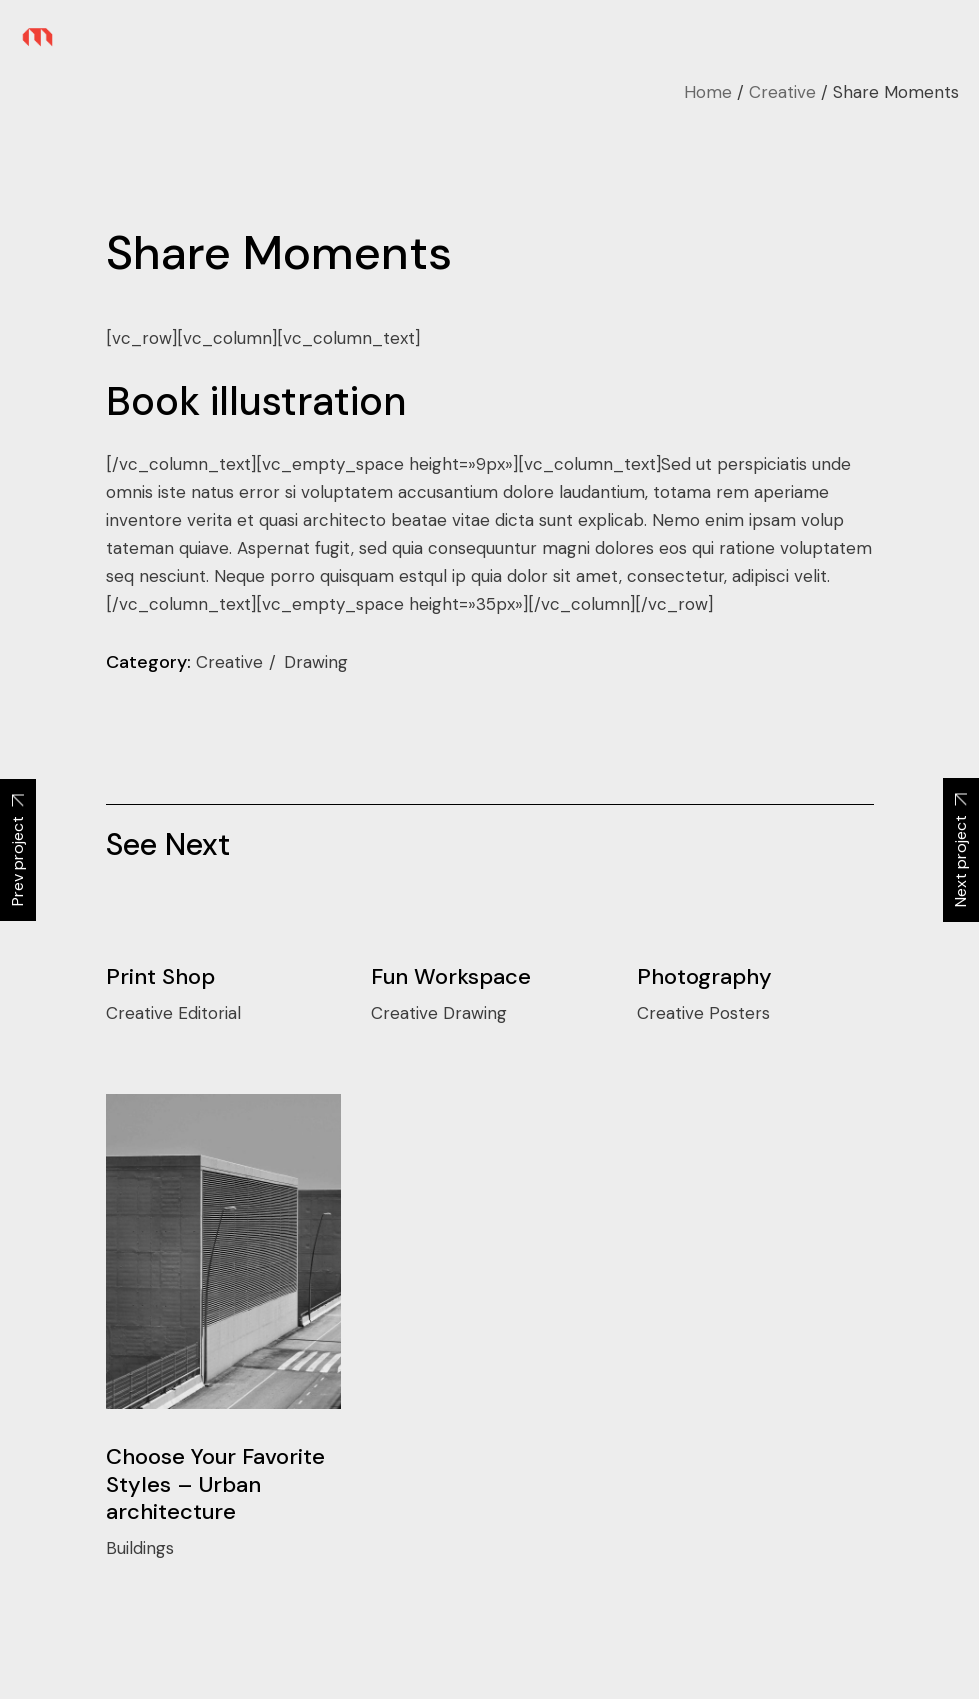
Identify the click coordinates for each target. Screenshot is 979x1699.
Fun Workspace (451, 976)
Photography (704, 976)
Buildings (140, 1548)
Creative (232, 662)
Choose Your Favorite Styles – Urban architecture (215, 1484)
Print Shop (160, 976)
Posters (739, 1013)
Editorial (209, 1013)
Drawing (316, 662)
